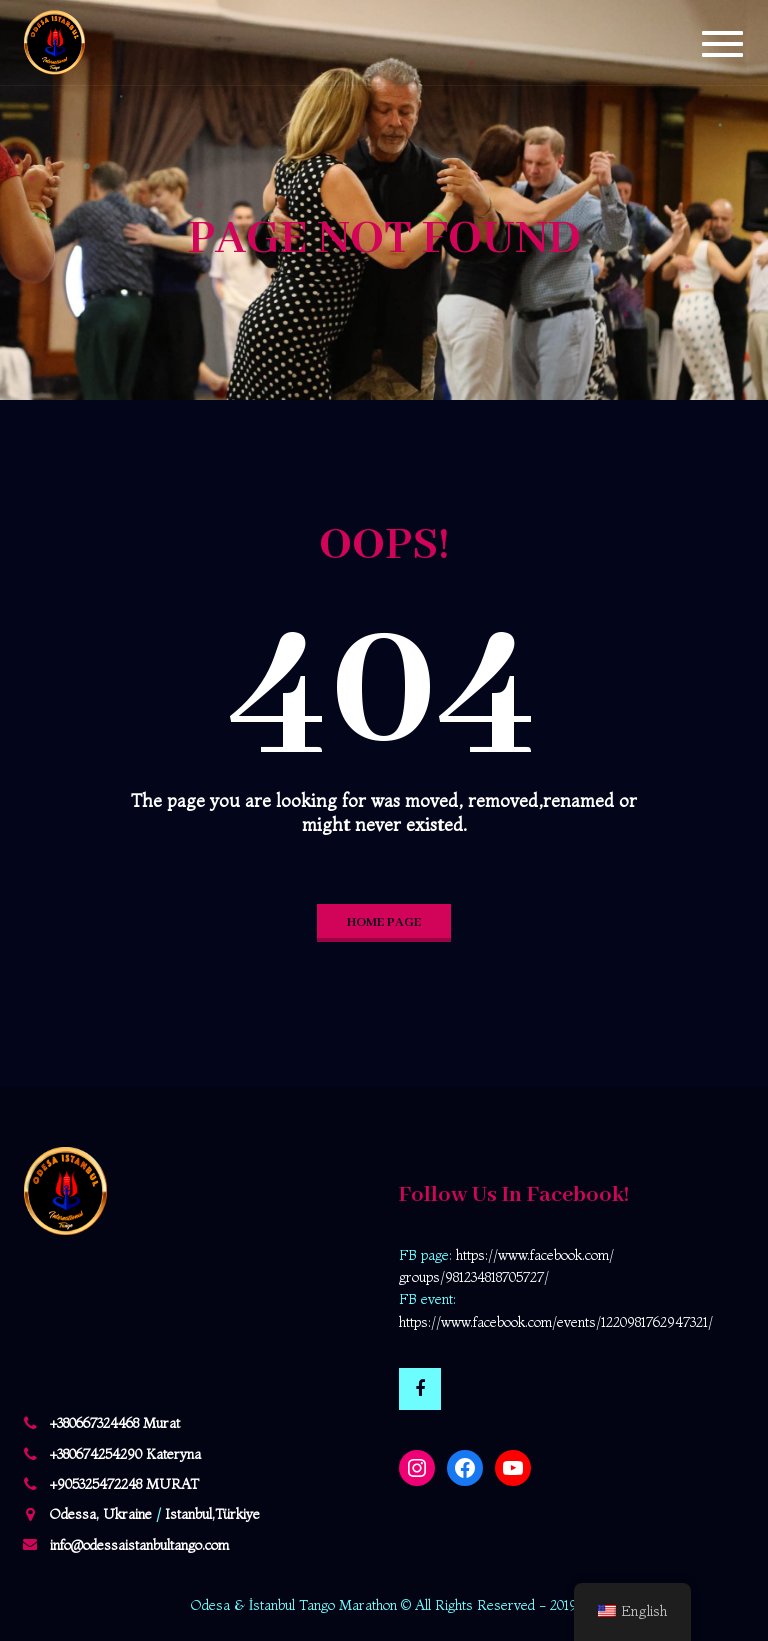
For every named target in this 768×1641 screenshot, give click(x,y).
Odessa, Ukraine (101, 1514)
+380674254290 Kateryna (125, 1454)
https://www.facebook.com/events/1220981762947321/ (556, 1322)
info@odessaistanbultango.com (139, 1545)
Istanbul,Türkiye (212, 1514)
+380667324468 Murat (115, 1423)
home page (384, 922)
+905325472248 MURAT (124, 1484)
